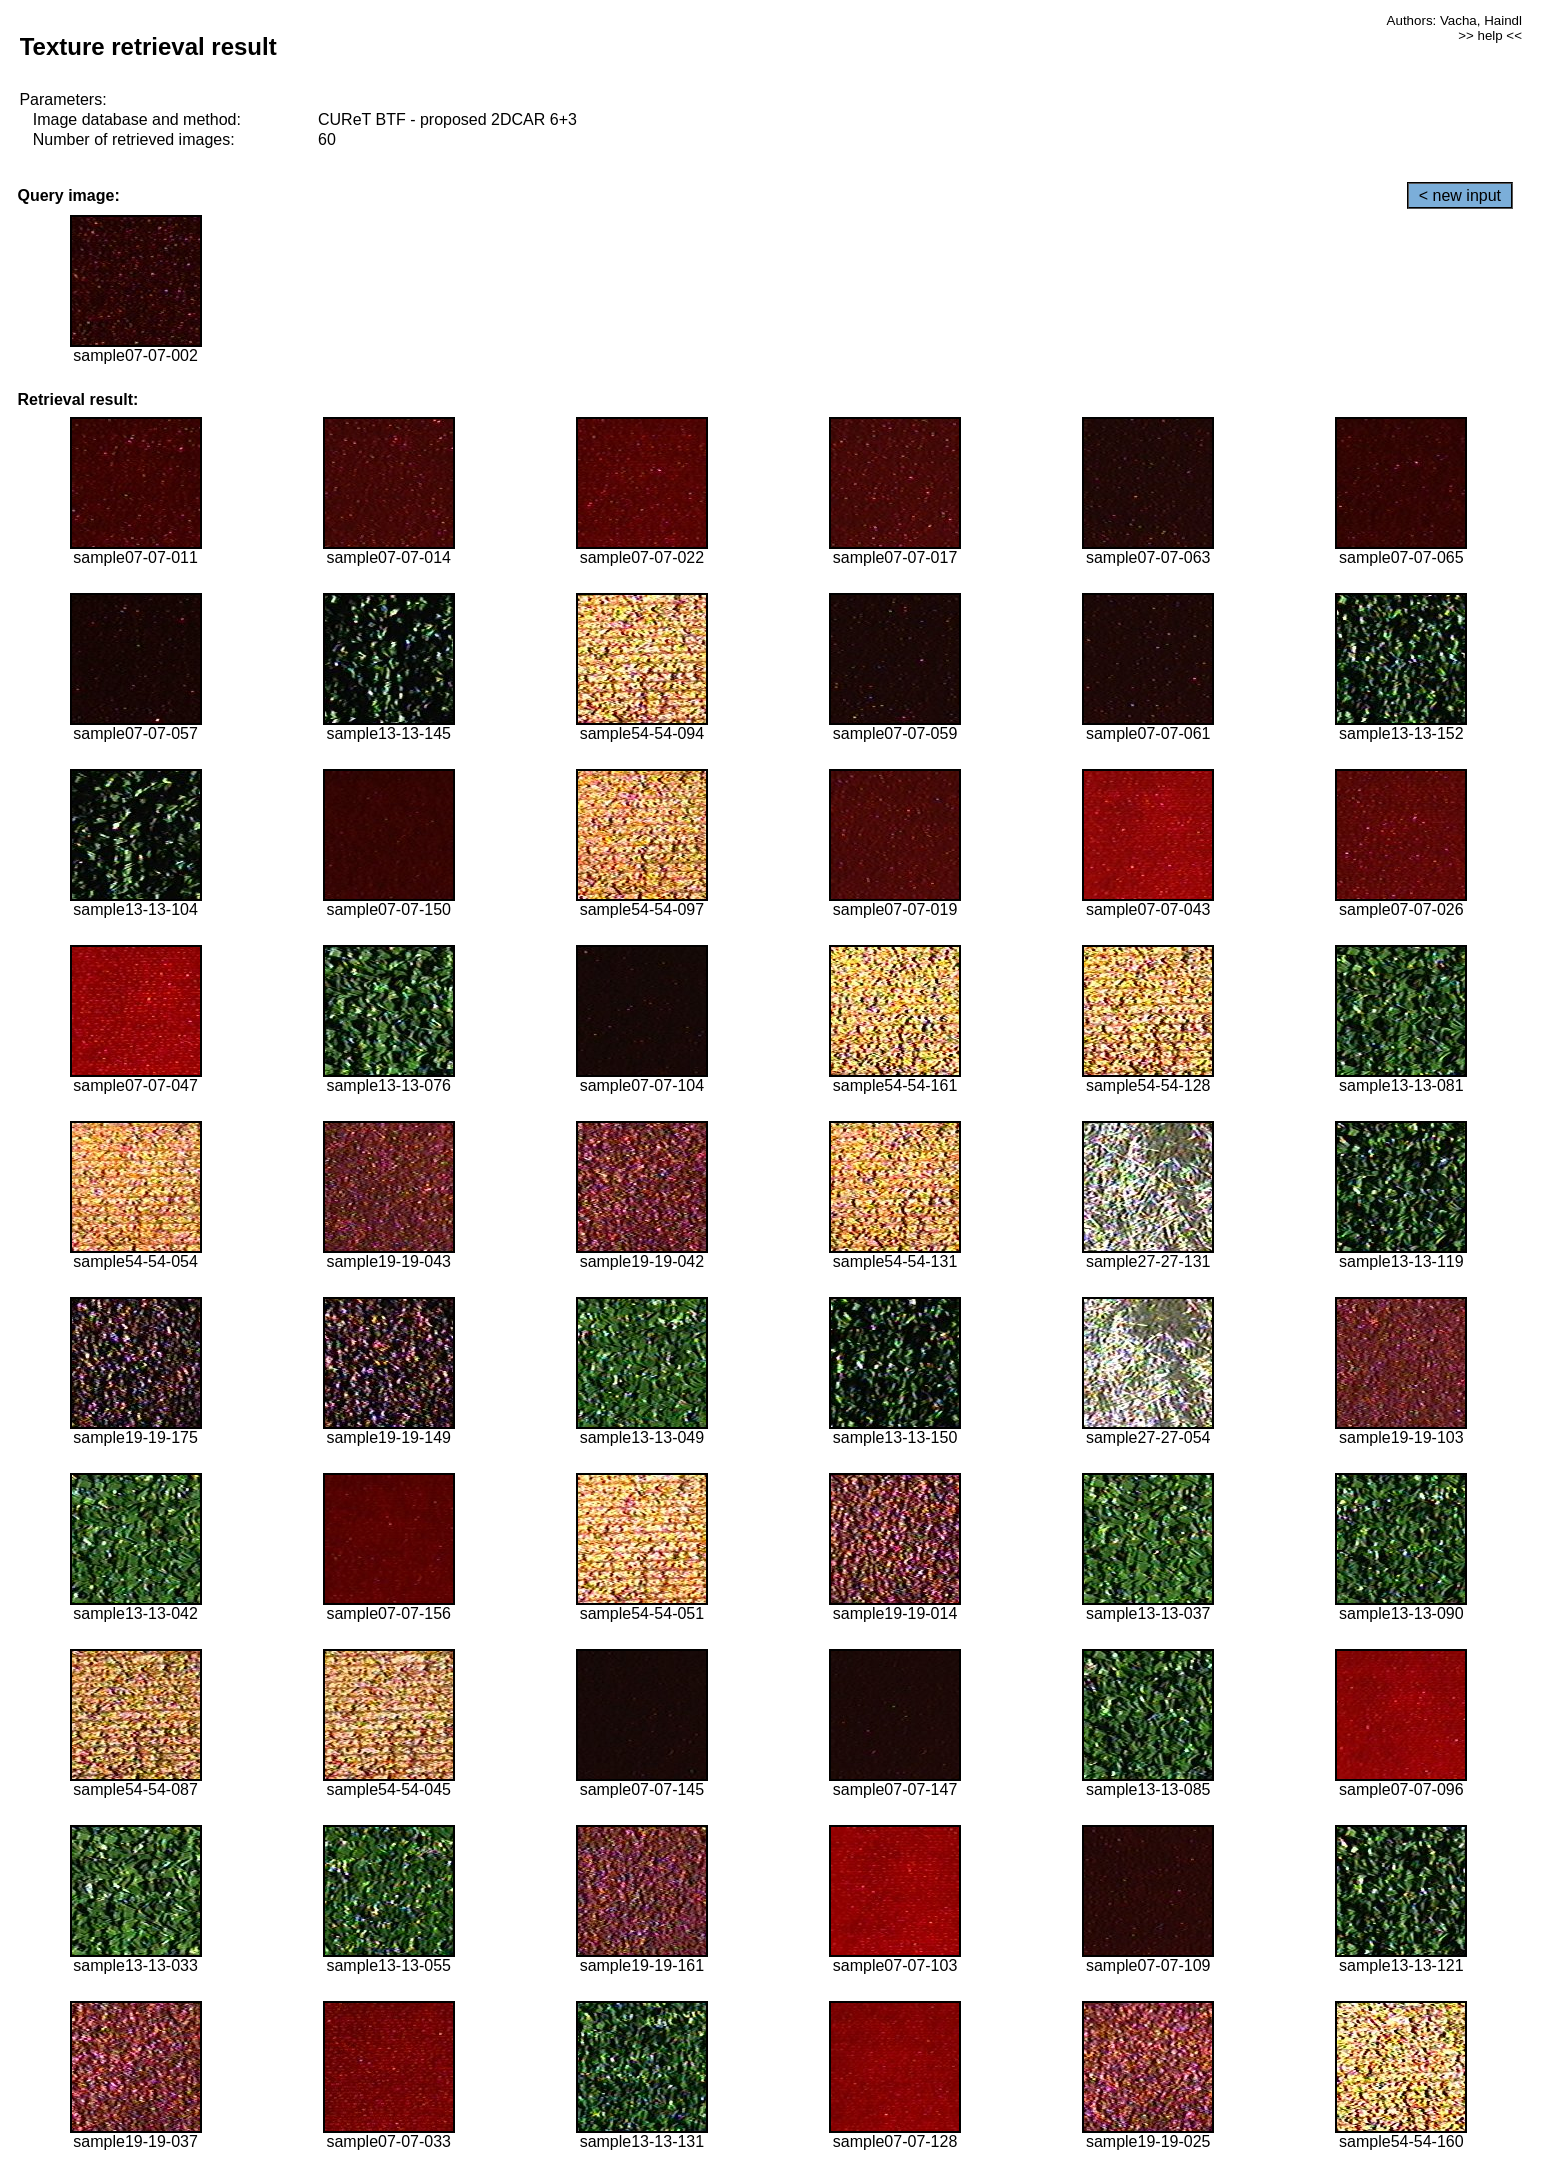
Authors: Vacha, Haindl (1454, 20)
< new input (1460, 195)
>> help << (1490, 35)
